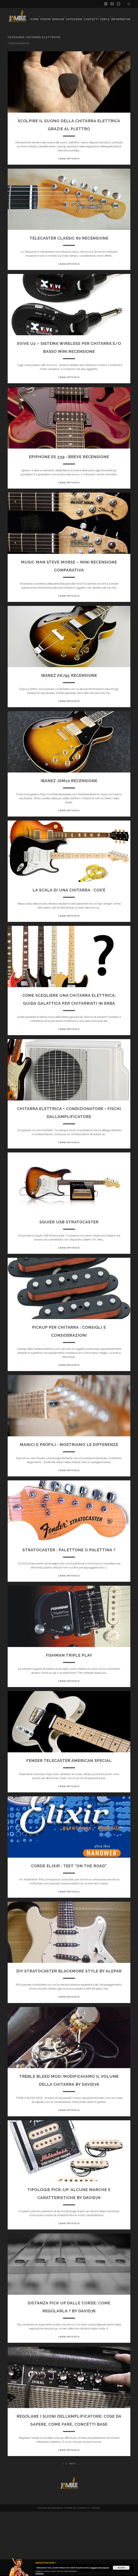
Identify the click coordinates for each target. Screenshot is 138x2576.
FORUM (62, 14)
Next (72, 2511)
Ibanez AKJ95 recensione (69, 675)
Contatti (110, 14)
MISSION (76, 14)
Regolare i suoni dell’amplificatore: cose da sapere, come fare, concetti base (68, 2464)
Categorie (92, 14)
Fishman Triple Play (69, 1687)
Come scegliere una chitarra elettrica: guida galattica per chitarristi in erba (69, 1003)
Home (50, 14)
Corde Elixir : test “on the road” (69, 1897)
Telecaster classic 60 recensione (69, 238)
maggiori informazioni (99, 2568)
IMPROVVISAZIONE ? (45, 2563)
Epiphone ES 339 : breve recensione (69, 456)
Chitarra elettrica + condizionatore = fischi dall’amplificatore (69, 1124)
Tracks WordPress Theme (55, 2556)
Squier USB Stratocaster (69, 1237)
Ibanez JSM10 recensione (69, 780)
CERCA (125, 14)
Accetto (121, 2568)
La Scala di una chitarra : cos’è (69, 890)
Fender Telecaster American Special (69, 1792)
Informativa (121, 18)
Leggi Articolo (69, 158)
